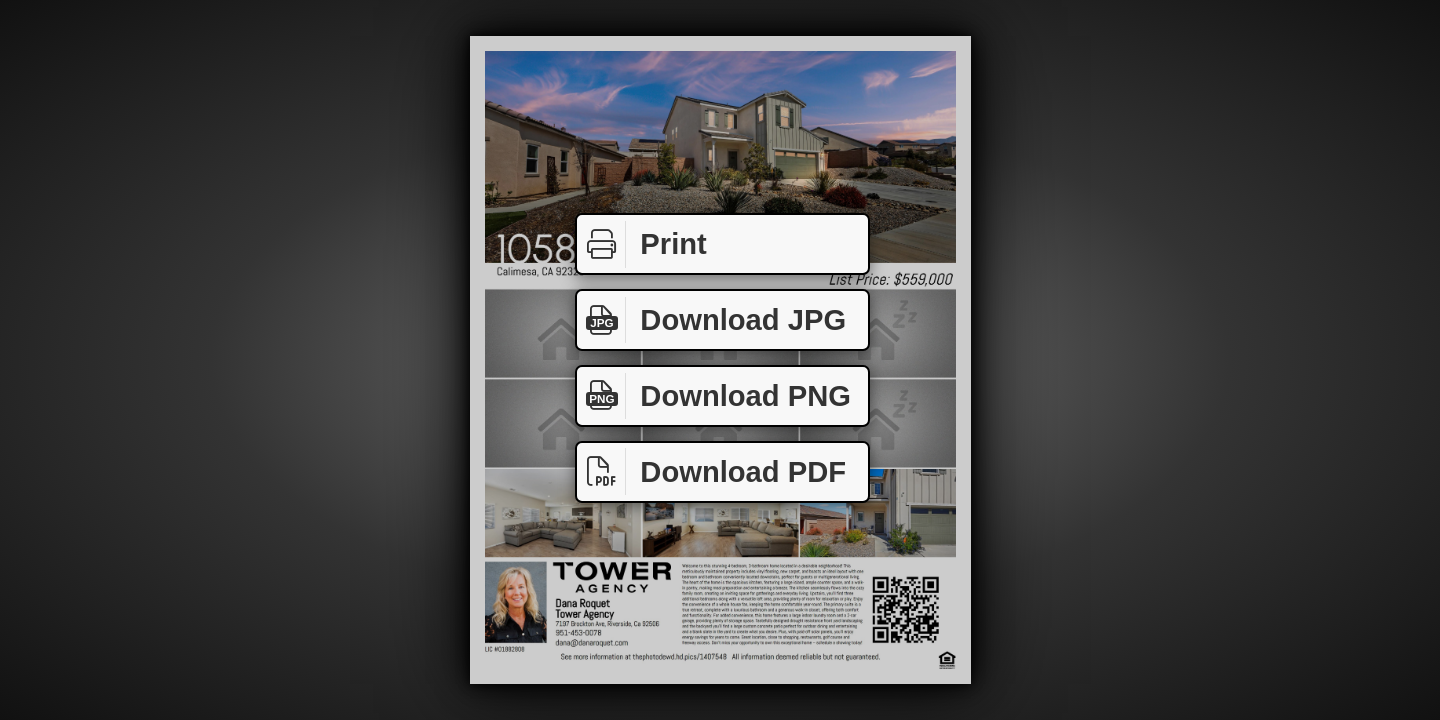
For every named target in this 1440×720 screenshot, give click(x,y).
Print (642, 244)
